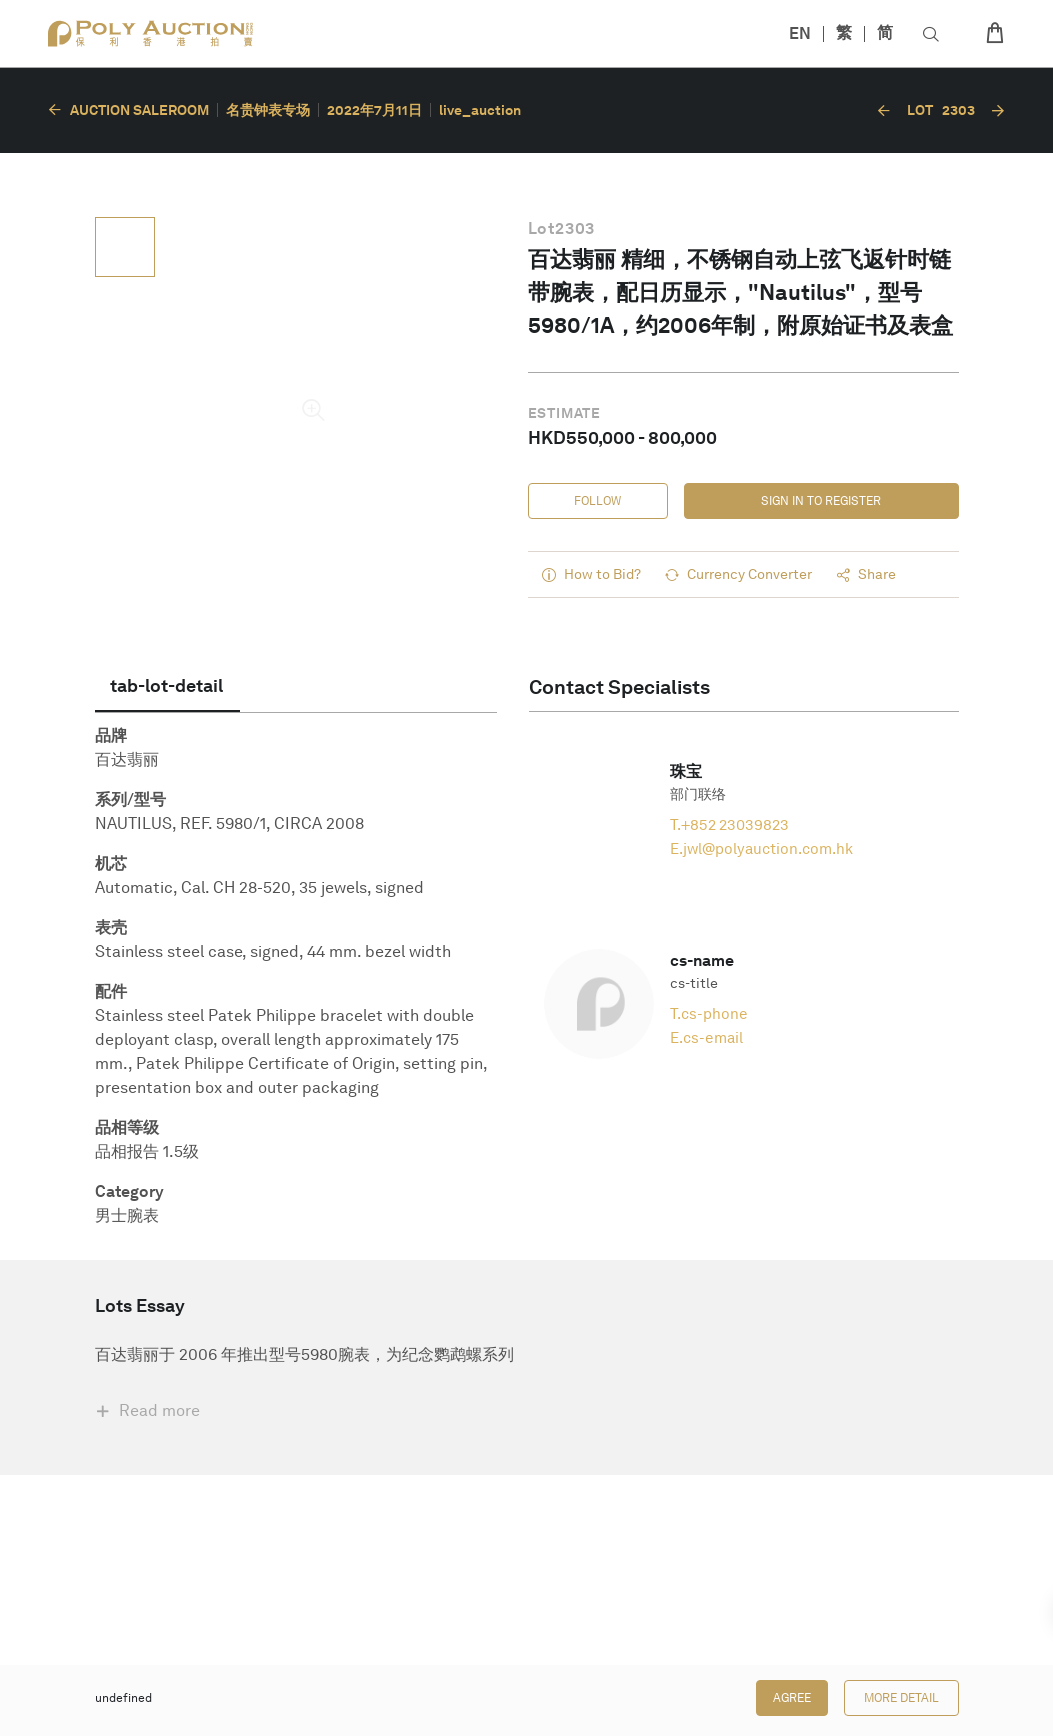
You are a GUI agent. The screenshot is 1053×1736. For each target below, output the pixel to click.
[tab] (167, 686)
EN (800, 33)
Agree (792, 1698)
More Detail (901, 1698)
